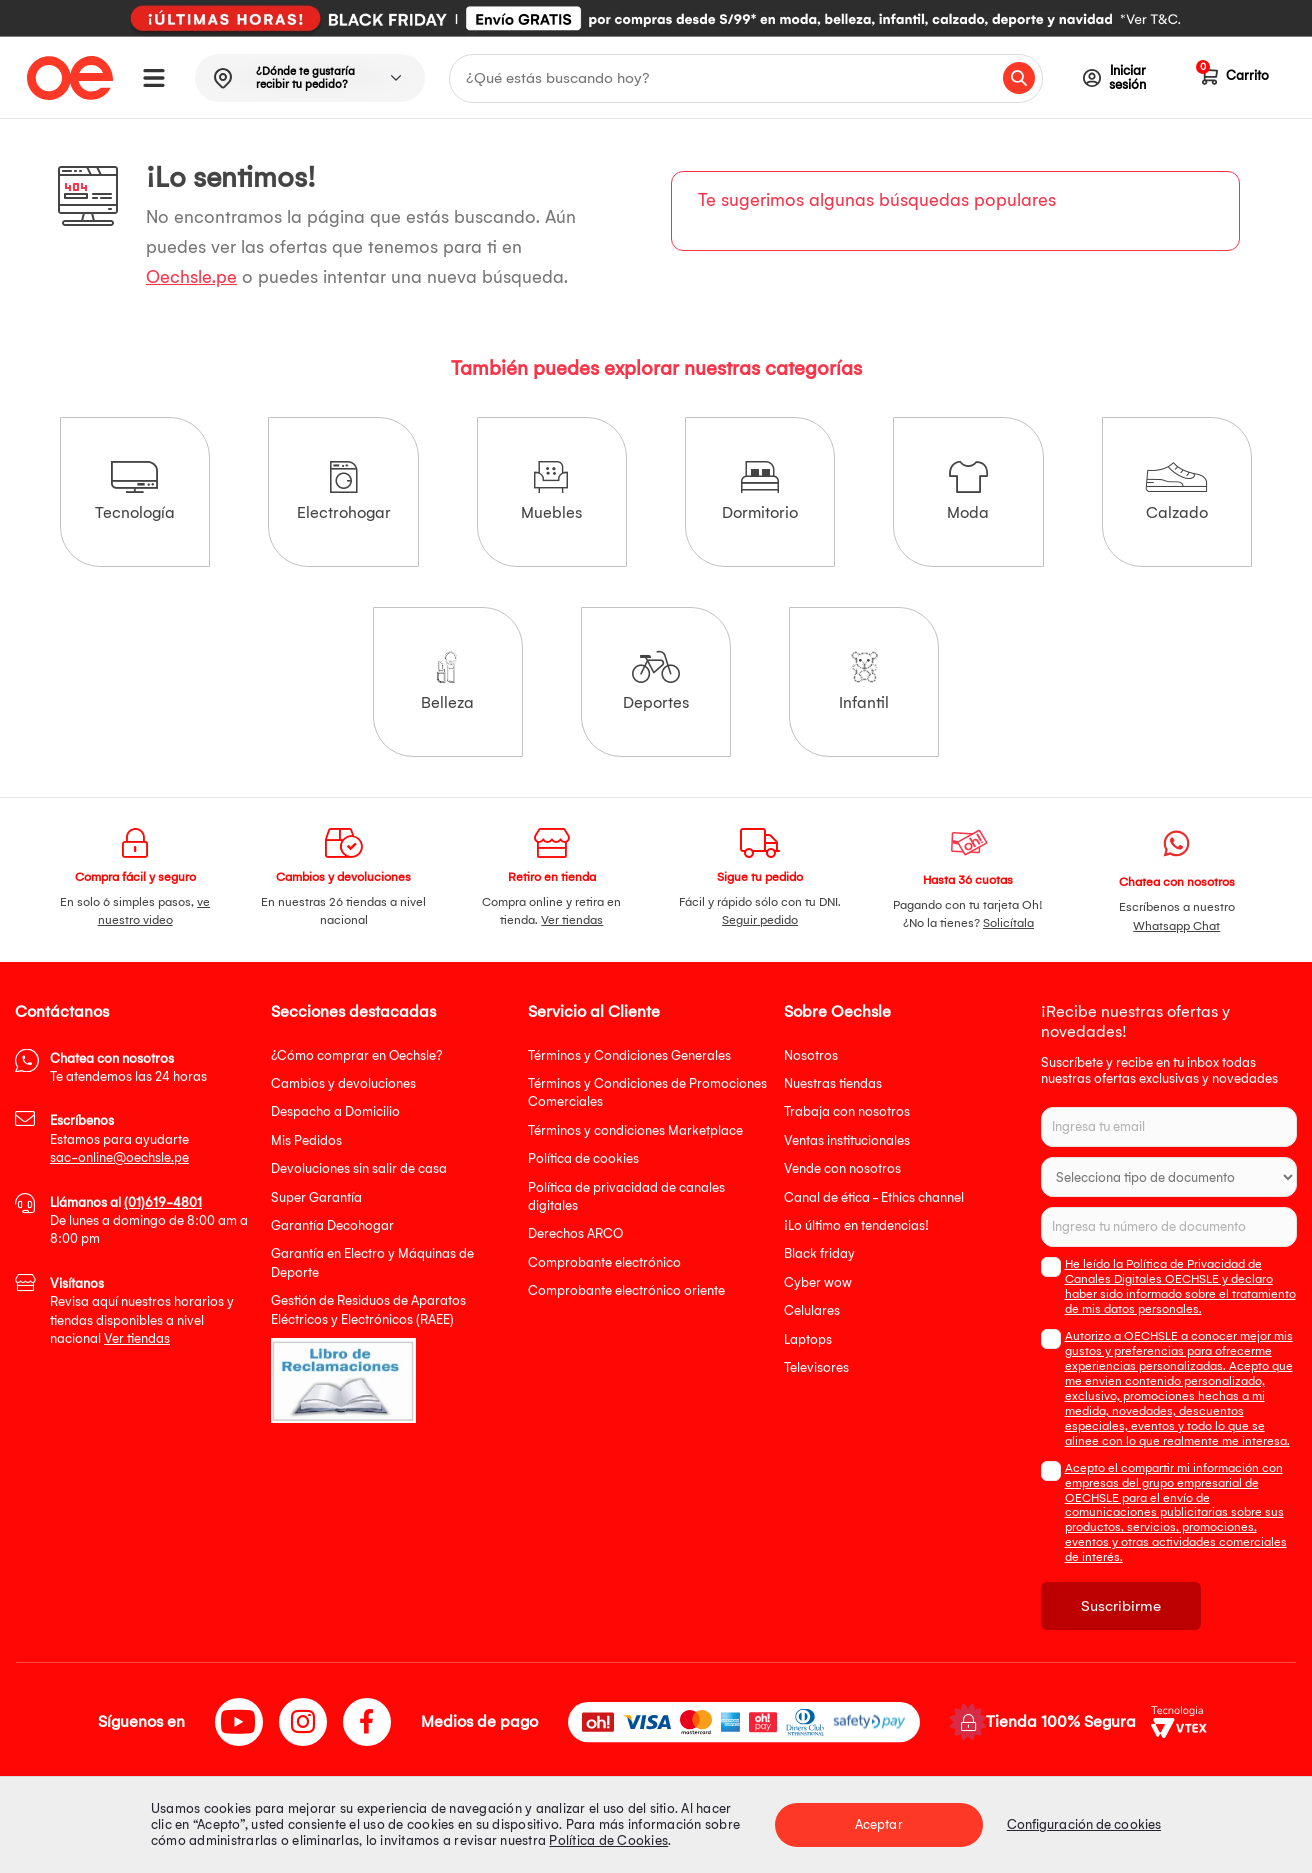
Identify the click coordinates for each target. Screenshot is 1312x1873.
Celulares (812, 1310)
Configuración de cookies (1084, 1824)
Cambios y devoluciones (343, 1083)
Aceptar (879, 1824)
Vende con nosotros (842, 1168)
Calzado (1176, 491)
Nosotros (811, 1055)
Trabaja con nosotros (847, 1111)
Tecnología (135, 491)
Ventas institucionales (847, 1140)
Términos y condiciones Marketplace (635, 1130)
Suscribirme (1121, 1606)
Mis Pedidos (306, 1140)
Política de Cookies (608, 1840)
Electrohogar (344, 491)
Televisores (816, 1367)
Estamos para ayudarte (119, 1139)
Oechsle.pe (191, 277)
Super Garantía (316, 1197)
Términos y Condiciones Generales (629, 1055)
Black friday (819, 1253)
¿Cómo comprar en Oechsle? (357, 1055)
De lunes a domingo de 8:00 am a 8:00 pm (149, 1221)
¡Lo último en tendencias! (856, 1225)
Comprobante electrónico (604, 1262)
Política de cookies (583, 1158)
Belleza (447, 681)
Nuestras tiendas (833, 1083)
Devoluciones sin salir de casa (359, 1168)
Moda (968, 491)
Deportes (656, 681)
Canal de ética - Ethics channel (874, 1197)
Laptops (808, 1339)
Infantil (864, 681)
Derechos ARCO (575, 1233)
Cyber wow (818, 1282)
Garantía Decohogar (332, 1225)
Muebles (551, 491)
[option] (656, 19)
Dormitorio (760, 491)
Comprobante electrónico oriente (626, 1290)
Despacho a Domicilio (335, 1111)
